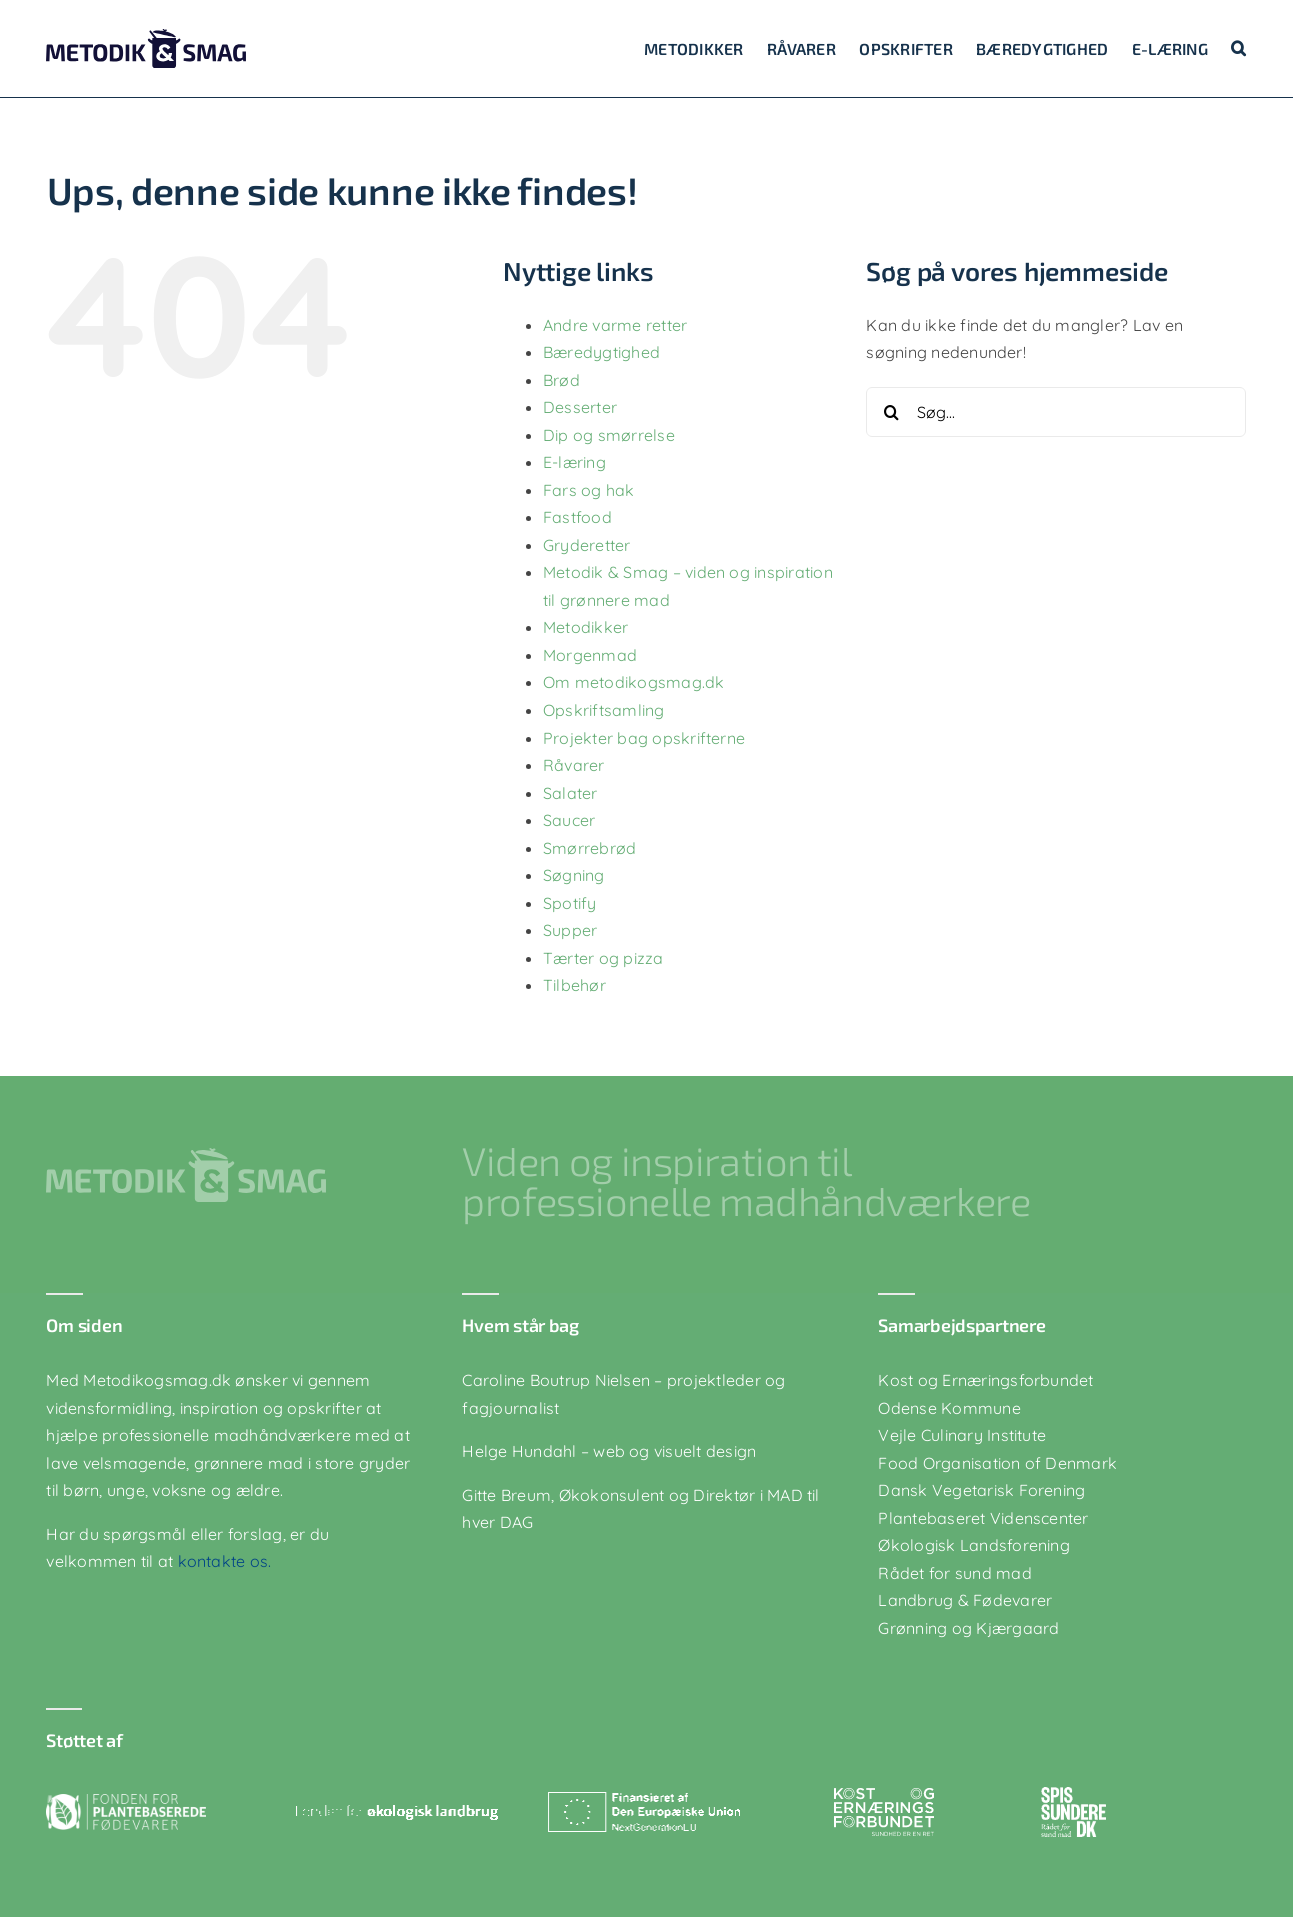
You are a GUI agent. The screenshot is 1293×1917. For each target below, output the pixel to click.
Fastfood (577, 517)
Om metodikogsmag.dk (634, 682)
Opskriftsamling (604, 710)
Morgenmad (590, 655)
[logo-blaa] (146, 37)
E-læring (574, 462)
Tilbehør (574, 985)
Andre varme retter (615, 325)
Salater (570, 793)
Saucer (569, 820)
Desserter (580, 407)
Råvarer (574, 765)
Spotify (570, 903)
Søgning (574, 875)
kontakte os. (222, 1561)
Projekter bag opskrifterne (644, 738)
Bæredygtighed (601, 352)
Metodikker (585, 627)
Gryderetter (587, 545)
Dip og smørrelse (609, 435)
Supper (570, 930)
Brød (561, 380)
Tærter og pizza (603, 958)
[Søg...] (1056, 412)
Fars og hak (589, 490)
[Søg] (891, 412)
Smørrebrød (589, 848)
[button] (1238, 48)
